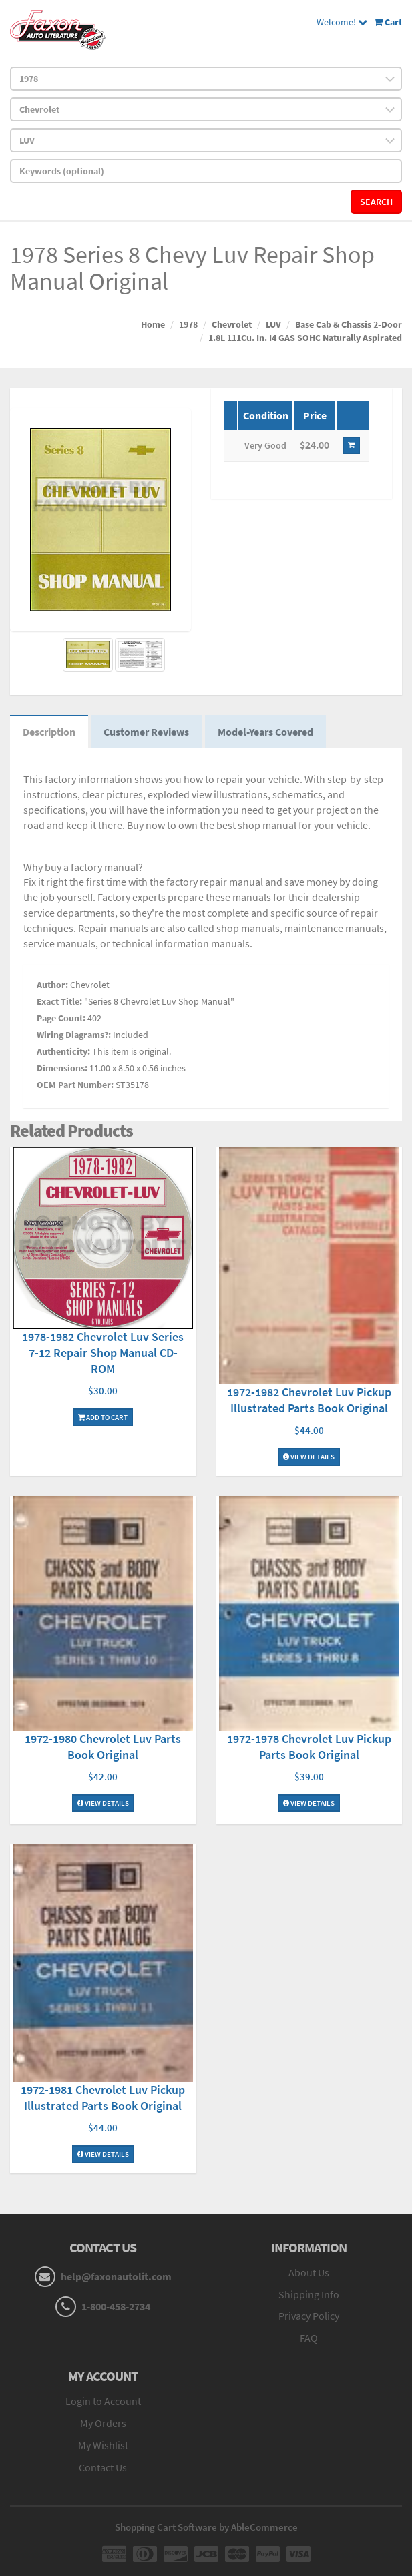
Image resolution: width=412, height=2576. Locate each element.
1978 (188, 324)
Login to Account (103, 2402)
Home (153, 324)
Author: (52, 986)
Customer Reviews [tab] (149, 733)
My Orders (103, 2424)
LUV (273, 324)
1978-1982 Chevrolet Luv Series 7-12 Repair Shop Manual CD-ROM (103, 1354)
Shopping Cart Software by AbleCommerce (206, 2528)
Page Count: (61, 1019)
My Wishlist (103, 2446)
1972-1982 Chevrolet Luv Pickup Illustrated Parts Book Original (309, 1402)
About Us (308, 2273)
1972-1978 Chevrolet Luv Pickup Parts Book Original (309, 1748)
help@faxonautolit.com (116, 2277)
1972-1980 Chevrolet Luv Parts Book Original (103, 1748)
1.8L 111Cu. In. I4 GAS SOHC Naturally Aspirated (305, 338)
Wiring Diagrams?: (74, 1036)
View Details (309, 1458)
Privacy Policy (308, 2317)
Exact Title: (59, 1003)
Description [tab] (49, 733)
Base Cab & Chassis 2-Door (348, 324)
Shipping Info (308, 2295)
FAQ (309, 2339)
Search (376, 202)
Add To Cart (103, 1418)
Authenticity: (63, 1053)
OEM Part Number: (75, 1086)
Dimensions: (62, 1069)
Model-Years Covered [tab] (269, 733)
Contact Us (103, 2468)
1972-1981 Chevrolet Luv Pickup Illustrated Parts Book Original (103, 2099)
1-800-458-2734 (115, 2307)
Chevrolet (232, 324)
